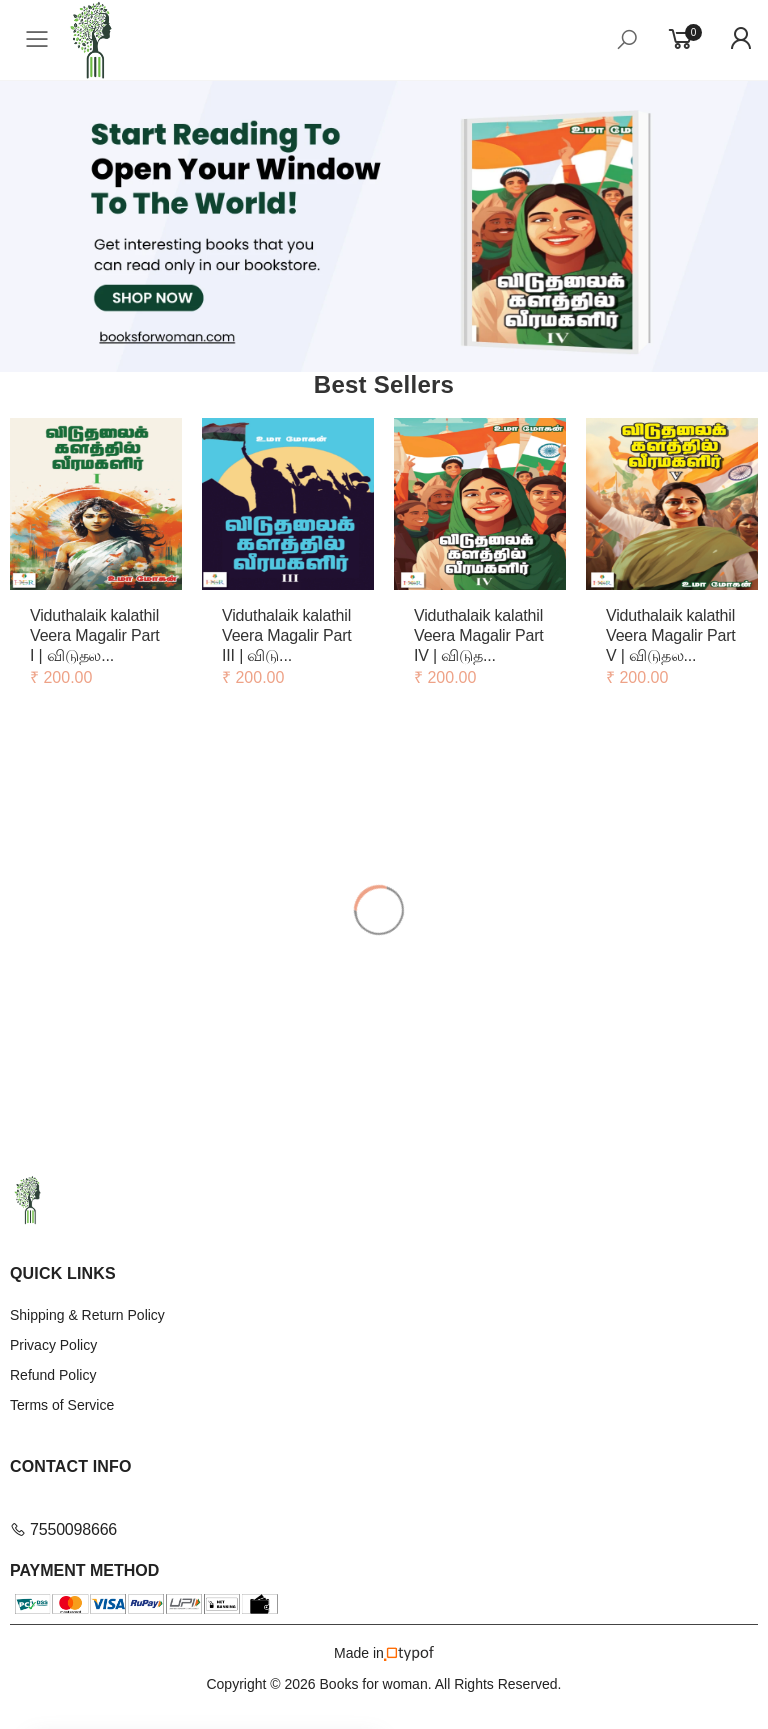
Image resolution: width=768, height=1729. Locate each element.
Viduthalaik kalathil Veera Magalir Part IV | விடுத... (479, 635)
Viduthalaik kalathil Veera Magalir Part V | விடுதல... (671, 635)
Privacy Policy (53, 1345)
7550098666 (63, 1529)
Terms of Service (62, 1405)
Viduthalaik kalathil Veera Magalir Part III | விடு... (287, 635)
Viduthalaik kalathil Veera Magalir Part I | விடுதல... (95, 635)
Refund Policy (53, 1375)
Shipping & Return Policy (87, 1315)
